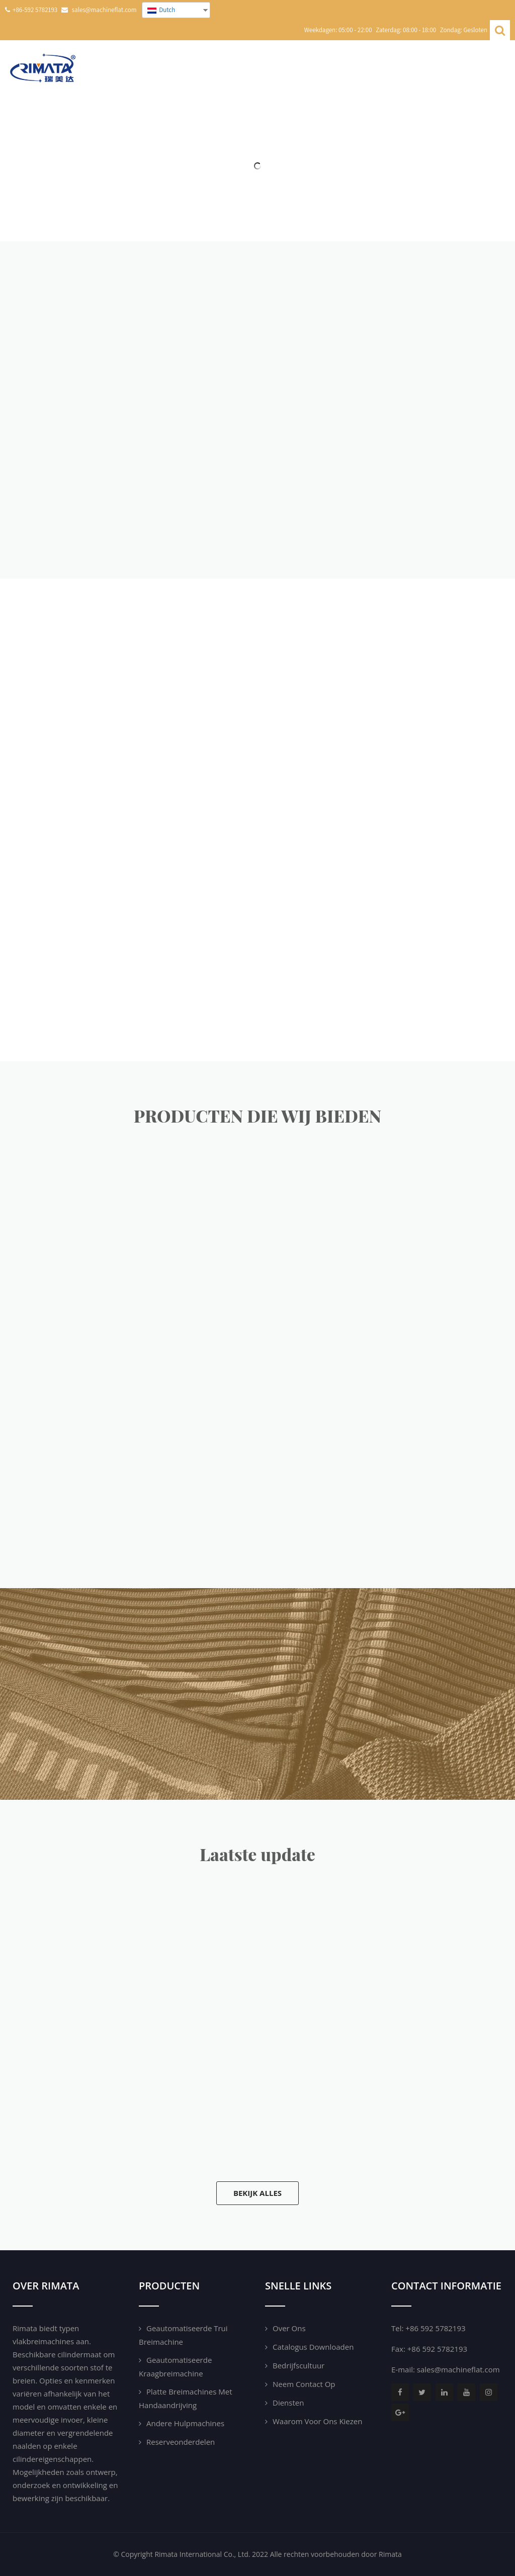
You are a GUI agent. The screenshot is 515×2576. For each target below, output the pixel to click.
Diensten (288, 2403)
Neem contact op (304, 2384)
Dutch (161, 10)
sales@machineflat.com (458, 2369)
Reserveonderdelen (180, 2442)
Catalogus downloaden (313, 2347)
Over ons (289, 2328)
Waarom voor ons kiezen (317, 2421)
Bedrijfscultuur (298, 2365)
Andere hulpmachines (185, 2423)
